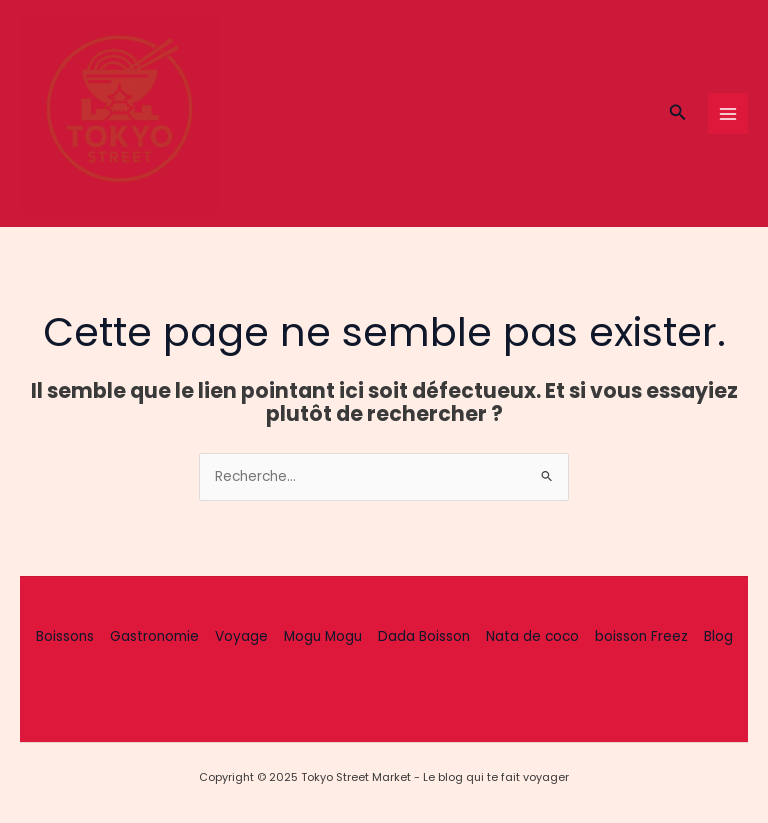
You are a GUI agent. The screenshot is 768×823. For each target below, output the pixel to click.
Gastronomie (154, 636)
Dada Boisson (424, 636)
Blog (718, 636)
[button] (678, 114)
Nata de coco (532, 636)
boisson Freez (641, 636)
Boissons (65, 636)
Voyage (241, 636)
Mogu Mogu (323, 636)
